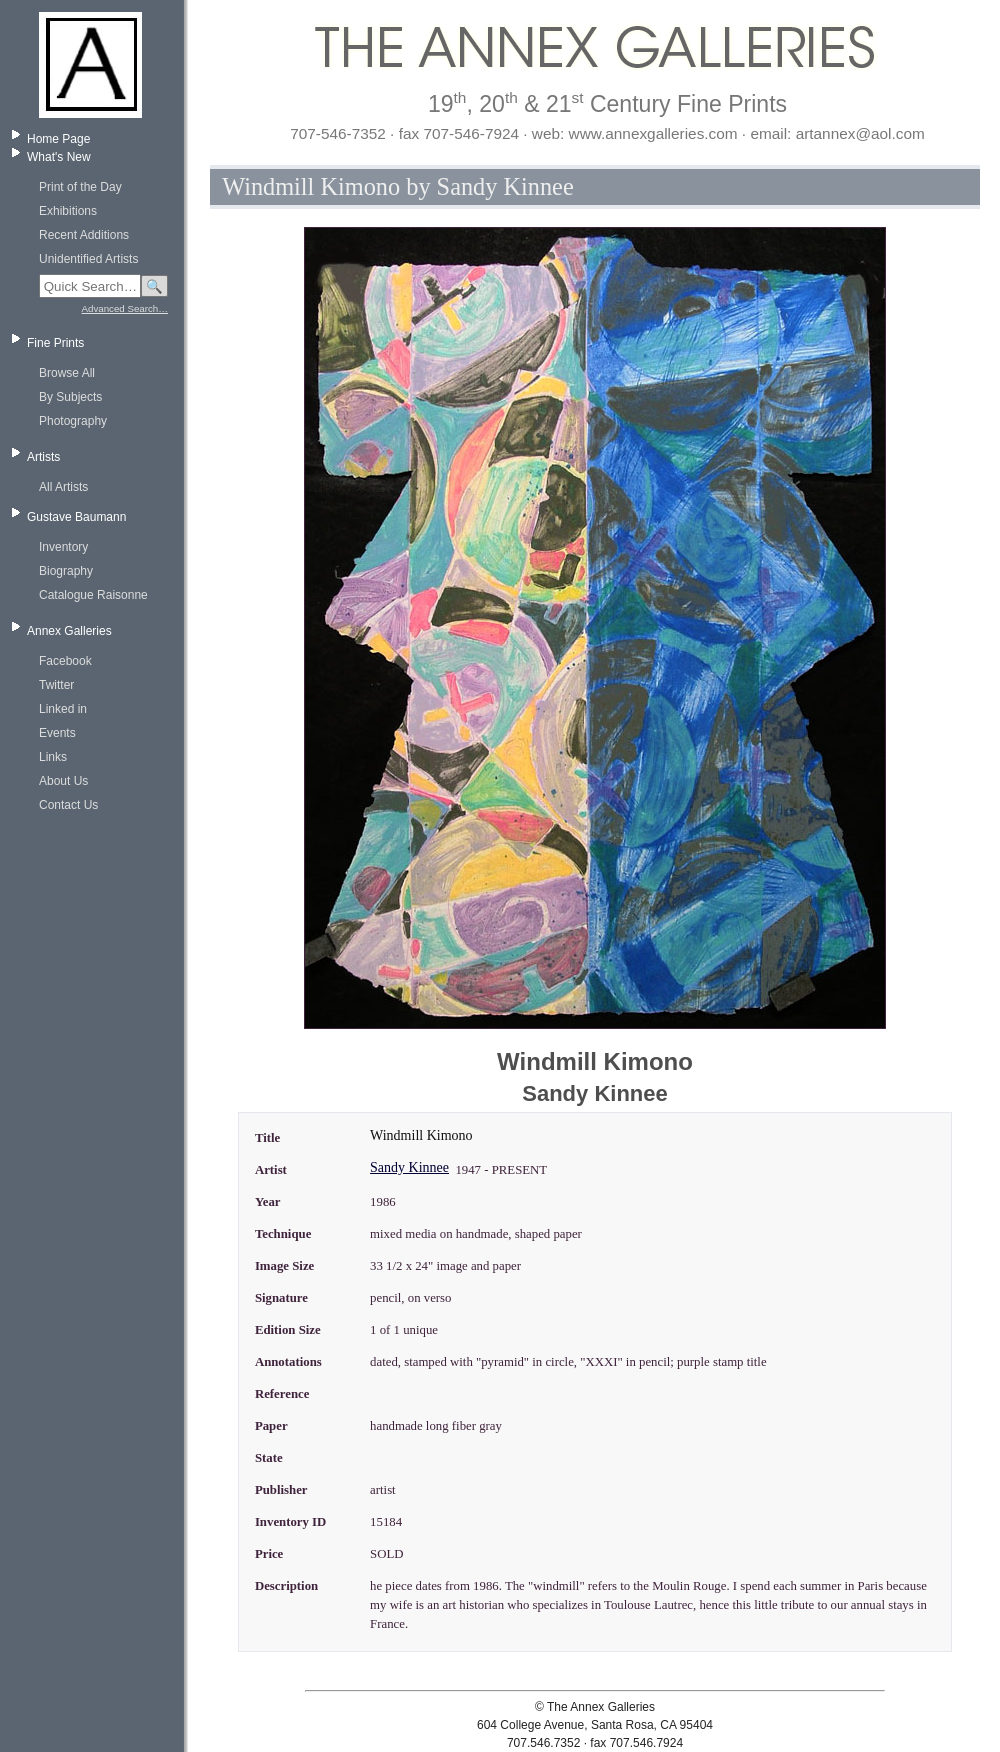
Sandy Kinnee (409, 1167)
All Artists (63, 487)
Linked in (63, 709)
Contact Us (68, 805)
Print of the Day (80, 187)
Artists (43, 457)
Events (57, 733)
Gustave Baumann (76, 517)
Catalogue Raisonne (93, 595)
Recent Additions (84, 235)
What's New (59, 157)
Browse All (67, 373)
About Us (63, 781)
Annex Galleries (69, 631)
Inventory (63, 547)
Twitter (56, 685)
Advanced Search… (125, 308)
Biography (66, 571)
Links (53, 757)
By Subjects (70, 397)
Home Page (58, 139)
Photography (73, 421)
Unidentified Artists (88, 259)
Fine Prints (55, 343)
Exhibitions (68, 211)
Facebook (65, 661)
